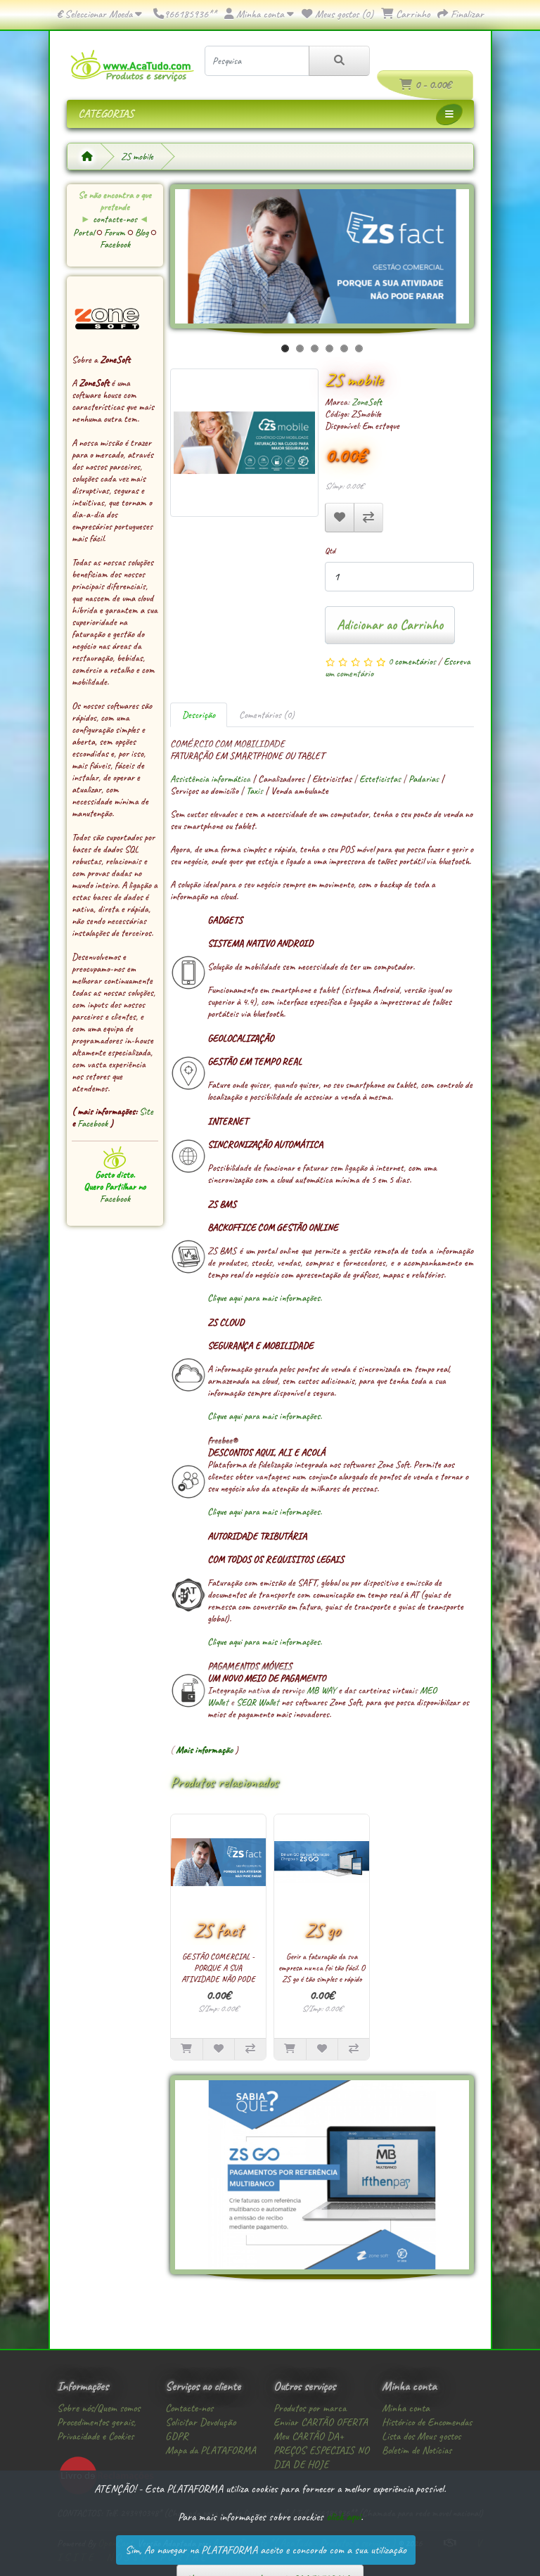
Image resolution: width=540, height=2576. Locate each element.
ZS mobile (137, 156)
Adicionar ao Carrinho (390, 625)
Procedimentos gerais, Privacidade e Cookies (96, 2429)
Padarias (424, 779)
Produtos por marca (310, 2408)
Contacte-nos (189, 2408)
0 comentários (412, 661)
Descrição (198, 715)
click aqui (343, 2517)
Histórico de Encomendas (427, 2422)
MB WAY (321, 1690)
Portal (84, 232)
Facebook (115, 244)
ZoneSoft (367, 402)
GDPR (176, 2436)
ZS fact (218, 1930)
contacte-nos (115, 219)
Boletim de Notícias (416, 2450)
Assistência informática (210, 779)
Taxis (254, 791)
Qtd (330, 550)
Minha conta (406, 2408)
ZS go (322, 1930)
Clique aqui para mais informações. (264, 1298)
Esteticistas (380, 779)
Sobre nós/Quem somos (98, 2408)
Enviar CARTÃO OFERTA (321, 2422)
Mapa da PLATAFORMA (210, 2450)
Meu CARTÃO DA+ (309, 2436)
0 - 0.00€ (425, 85)
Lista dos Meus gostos (421, 2436)
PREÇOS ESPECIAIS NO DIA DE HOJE (321, 2457)
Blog (142, 232)
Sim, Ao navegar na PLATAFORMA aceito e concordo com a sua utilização (265, 2550)
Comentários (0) (267, 715)
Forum (115, 232)
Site (146, 1111)
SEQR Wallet (257, 1702)
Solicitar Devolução (200, 2422)
